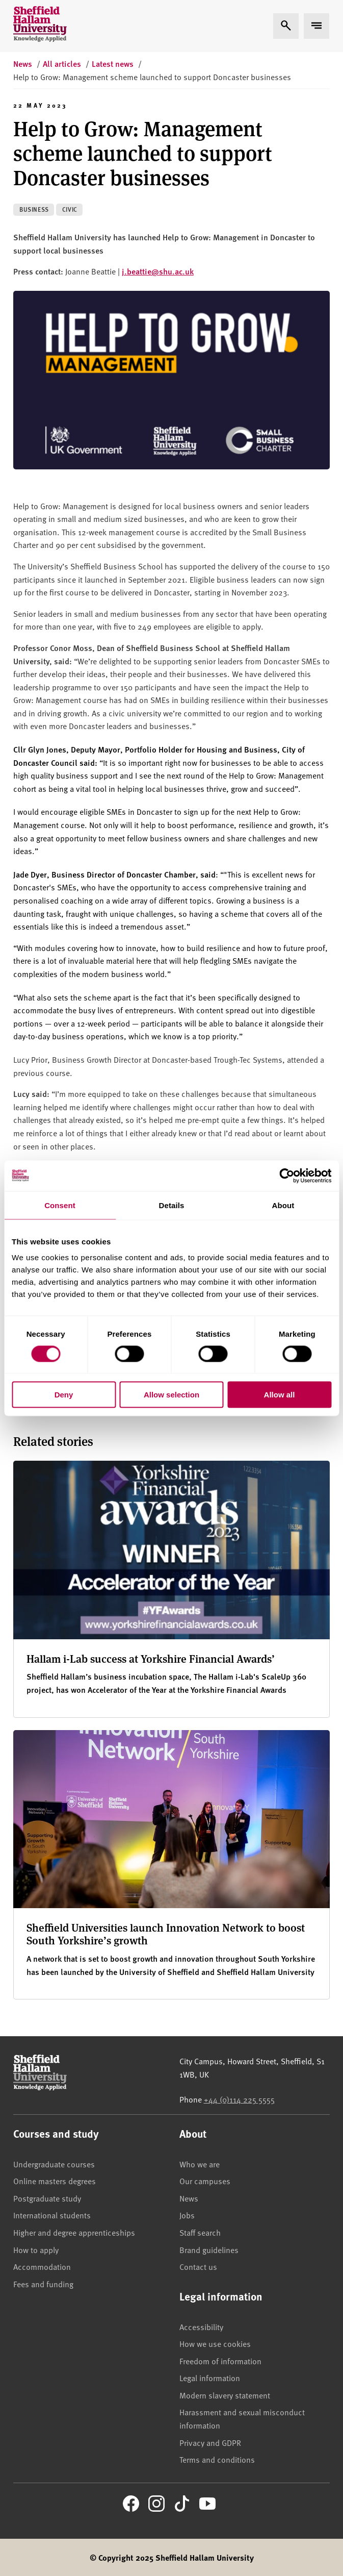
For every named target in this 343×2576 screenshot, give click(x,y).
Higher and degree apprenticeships (74, 2232)
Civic (69, 209)
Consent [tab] (59, 1205)
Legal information (209, 2377)
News (188, 2198)
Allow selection (171, 1394)
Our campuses (204, 2180)
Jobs (187, 2214)
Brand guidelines (209, 2249)
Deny (64, 1394)
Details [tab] (171, 1205)
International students (52, 2214)
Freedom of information (220, 2360)
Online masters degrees (54, 2180)
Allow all (279, 1394)
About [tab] (283, 1205)
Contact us (198, 2266)
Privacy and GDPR (210, 2442)
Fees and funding (43, 2283)
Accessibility (201, 2326)
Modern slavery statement (224, 2394)
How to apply (36, 2249)
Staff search (200, 2232)
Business (34, 209)
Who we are (199, 2163)
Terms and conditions (217, 2459)
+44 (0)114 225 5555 (239, 2099)
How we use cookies (215, 2343)
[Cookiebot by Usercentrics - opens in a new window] (286, 1175)
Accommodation (42, 2266)
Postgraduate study (47, 2198)
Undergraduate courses (54, 2163)
